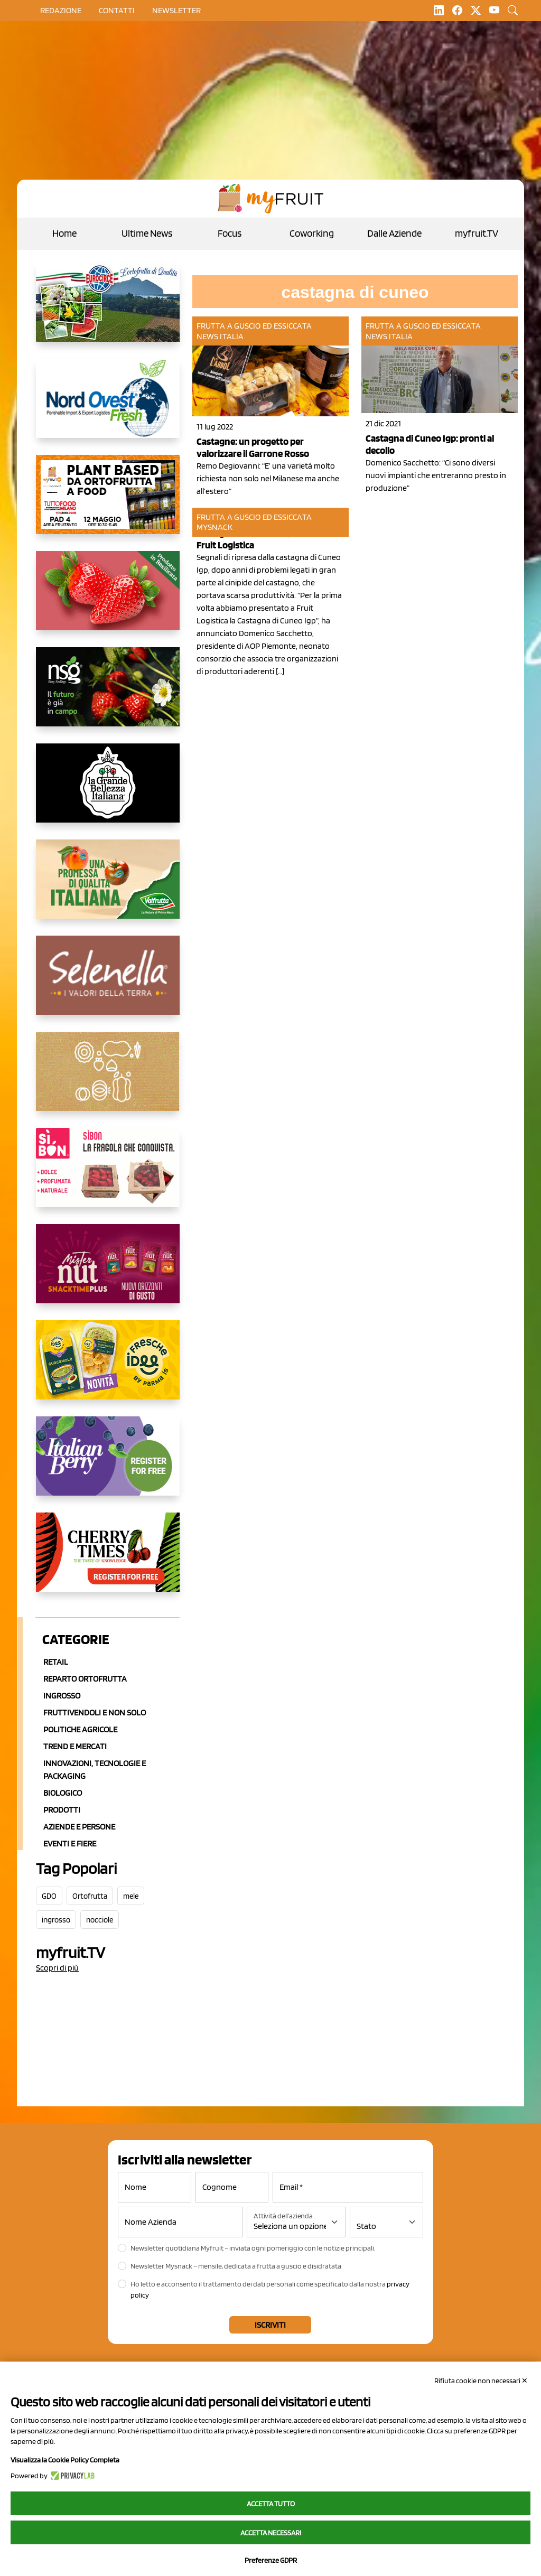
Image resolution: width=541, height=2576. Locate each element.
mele (130, 1896)
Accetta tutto (271, 2503)
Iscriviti (270, 2325)
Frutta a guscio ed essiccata (254, 326)
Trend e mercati (75, 1746)
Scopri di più (57, 1968)
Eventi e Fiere (69, 1843)
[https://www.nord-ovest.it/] (108, 407)
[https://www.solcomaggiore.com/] (108, 1080)
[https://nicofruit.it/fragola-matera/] (108, 599)
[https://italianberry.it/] (108, 1464)
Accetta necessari (270, 2532)
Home (64, 233)
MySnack (214, 527)
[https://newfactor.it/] (108, 1272)
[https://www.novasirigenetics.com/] (108, 695)
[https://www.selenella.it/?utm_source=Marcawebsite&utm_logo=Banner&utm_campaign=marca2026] (108, 984)
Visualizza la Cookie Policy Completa (65, 2460)
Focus (229, 233)
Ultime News (147, 233)
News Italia (220, 336)
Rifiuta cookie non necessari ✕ (481, 2380)
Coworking (312, 233)
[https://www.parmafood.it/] (108, 1368)
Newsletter (176, 10)
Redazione (60, 10)
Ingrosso (61, 1696)
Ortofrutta (89, 1896)
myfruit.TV (476, 233)
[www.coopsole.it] (108, 1176)
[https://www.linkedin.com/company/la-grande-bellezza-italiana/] (108, 791)
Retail (55, 1662)
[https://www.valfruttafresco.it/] (108, 887)
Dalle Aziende (394, 233)
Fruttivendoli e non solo (94, 1712)
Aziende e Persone (79, 1827)
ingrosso (56, 1920)
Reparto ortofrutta (85, 1679)
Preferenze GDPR (271, 2560)
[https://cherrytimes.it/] (108, 1561)
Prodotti (61, 1810)
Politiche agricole (80, 1729)
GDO (49, 1896)
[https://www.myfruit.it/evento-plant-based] (108, 503)
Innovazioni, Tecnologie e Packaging (94, 1769)
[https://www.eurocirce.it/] (108, 311)
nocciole (99, 1920)
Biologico (62, 1793)
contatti (117, 10)
